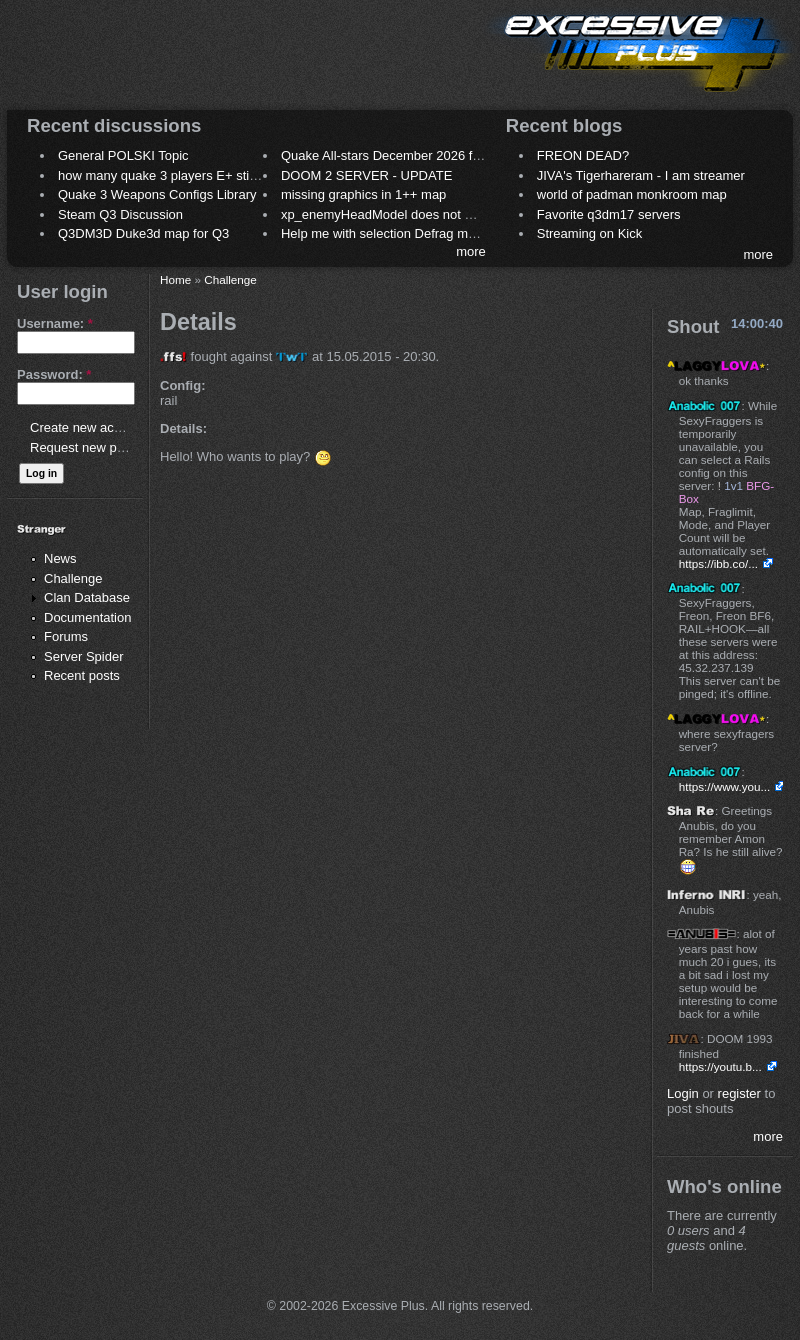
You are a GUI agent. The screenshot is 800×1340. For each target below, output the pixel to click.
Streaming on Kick (590, 233)
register (739, 1093)
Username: (55, 323)
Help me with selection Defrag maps (385, 233)
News (60, 558)
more (471, 251)
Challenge (73, 578)
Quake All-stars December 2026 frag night (402, 155)
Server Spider (83, 656)
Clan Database (87, 597)
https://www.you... (725, 786)
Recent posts (82, 675)
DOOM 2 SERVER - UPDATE (366, 175)
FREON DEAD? (583, 155)
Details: (183, 428)
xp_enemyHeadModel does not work (386, 214)
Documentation (87, 617)
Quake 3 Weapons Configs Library (157, 194)
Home (175, 279)
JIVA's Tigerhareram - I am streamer (641, 175)
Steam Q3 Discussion (120, 214)
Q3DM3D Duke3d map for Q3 (143, 233)
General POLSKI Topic (123, 155)
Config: (182, 385)
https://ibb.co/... (718, 563)
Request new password (97, 447)
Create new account (88, 427)
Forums (66, 636)
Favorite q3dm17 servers (609, 214)
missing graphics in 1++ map (363, 194)
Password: (54, 374)
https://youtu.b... (720, 1066)
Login (683, 1093)
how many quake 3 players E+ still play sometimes (203, 175)
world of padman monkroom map (632, 194)
